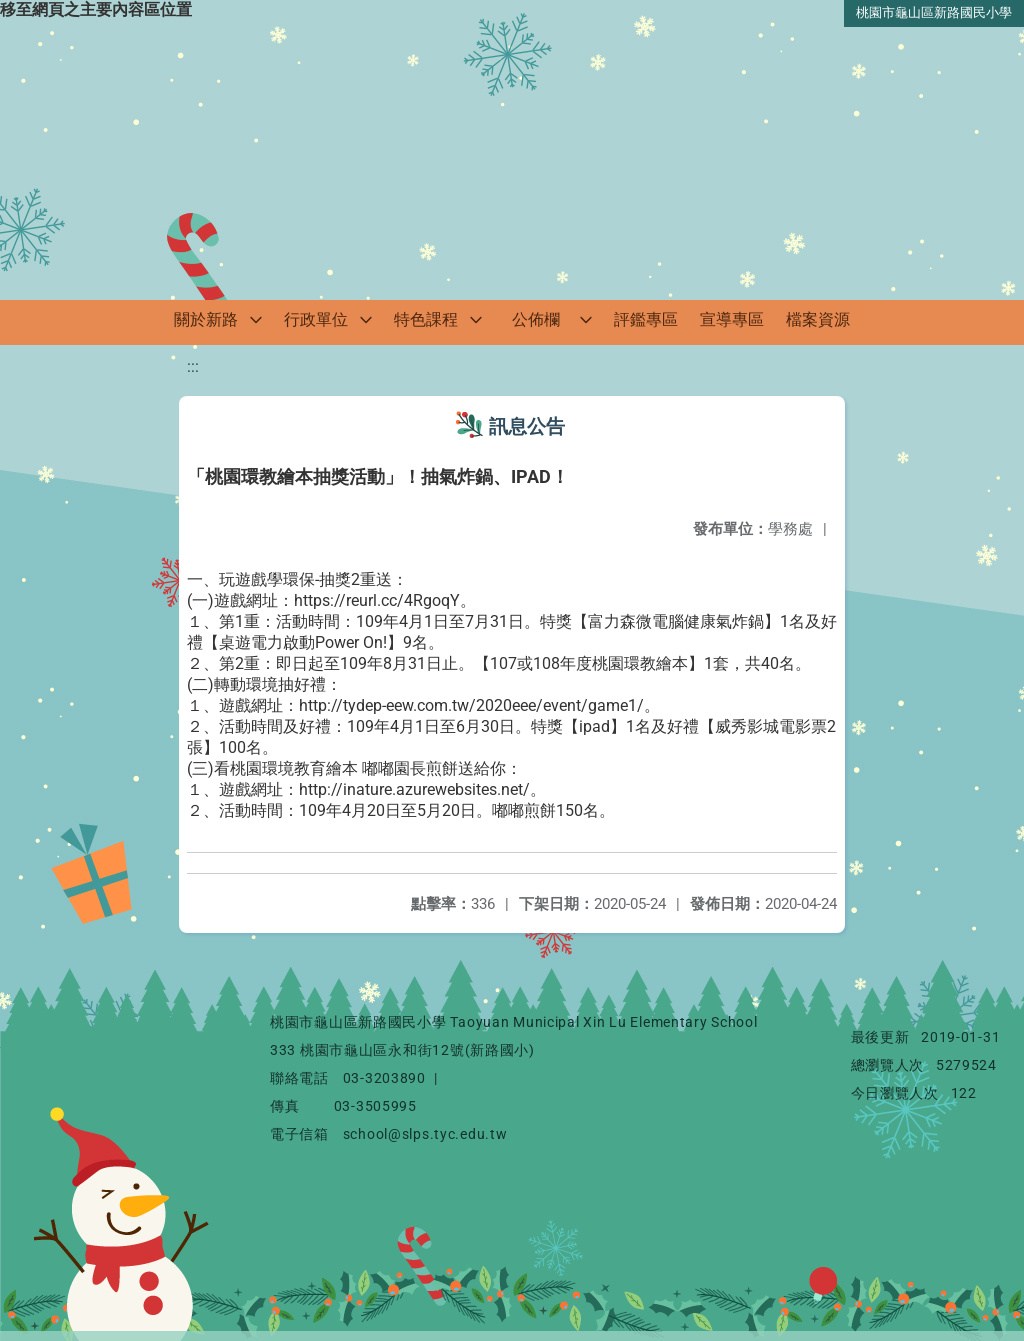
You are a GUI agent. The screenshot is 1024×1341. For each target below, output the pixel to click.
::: (193, 366)
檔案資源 (818, 319)
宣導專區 (732, 319)
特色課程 (426, 319)
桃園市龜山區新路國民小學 (934, 12)
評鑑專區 (646, 319)
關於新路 (206, 319)
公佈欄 (536, 319)
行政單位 (316, 319)
